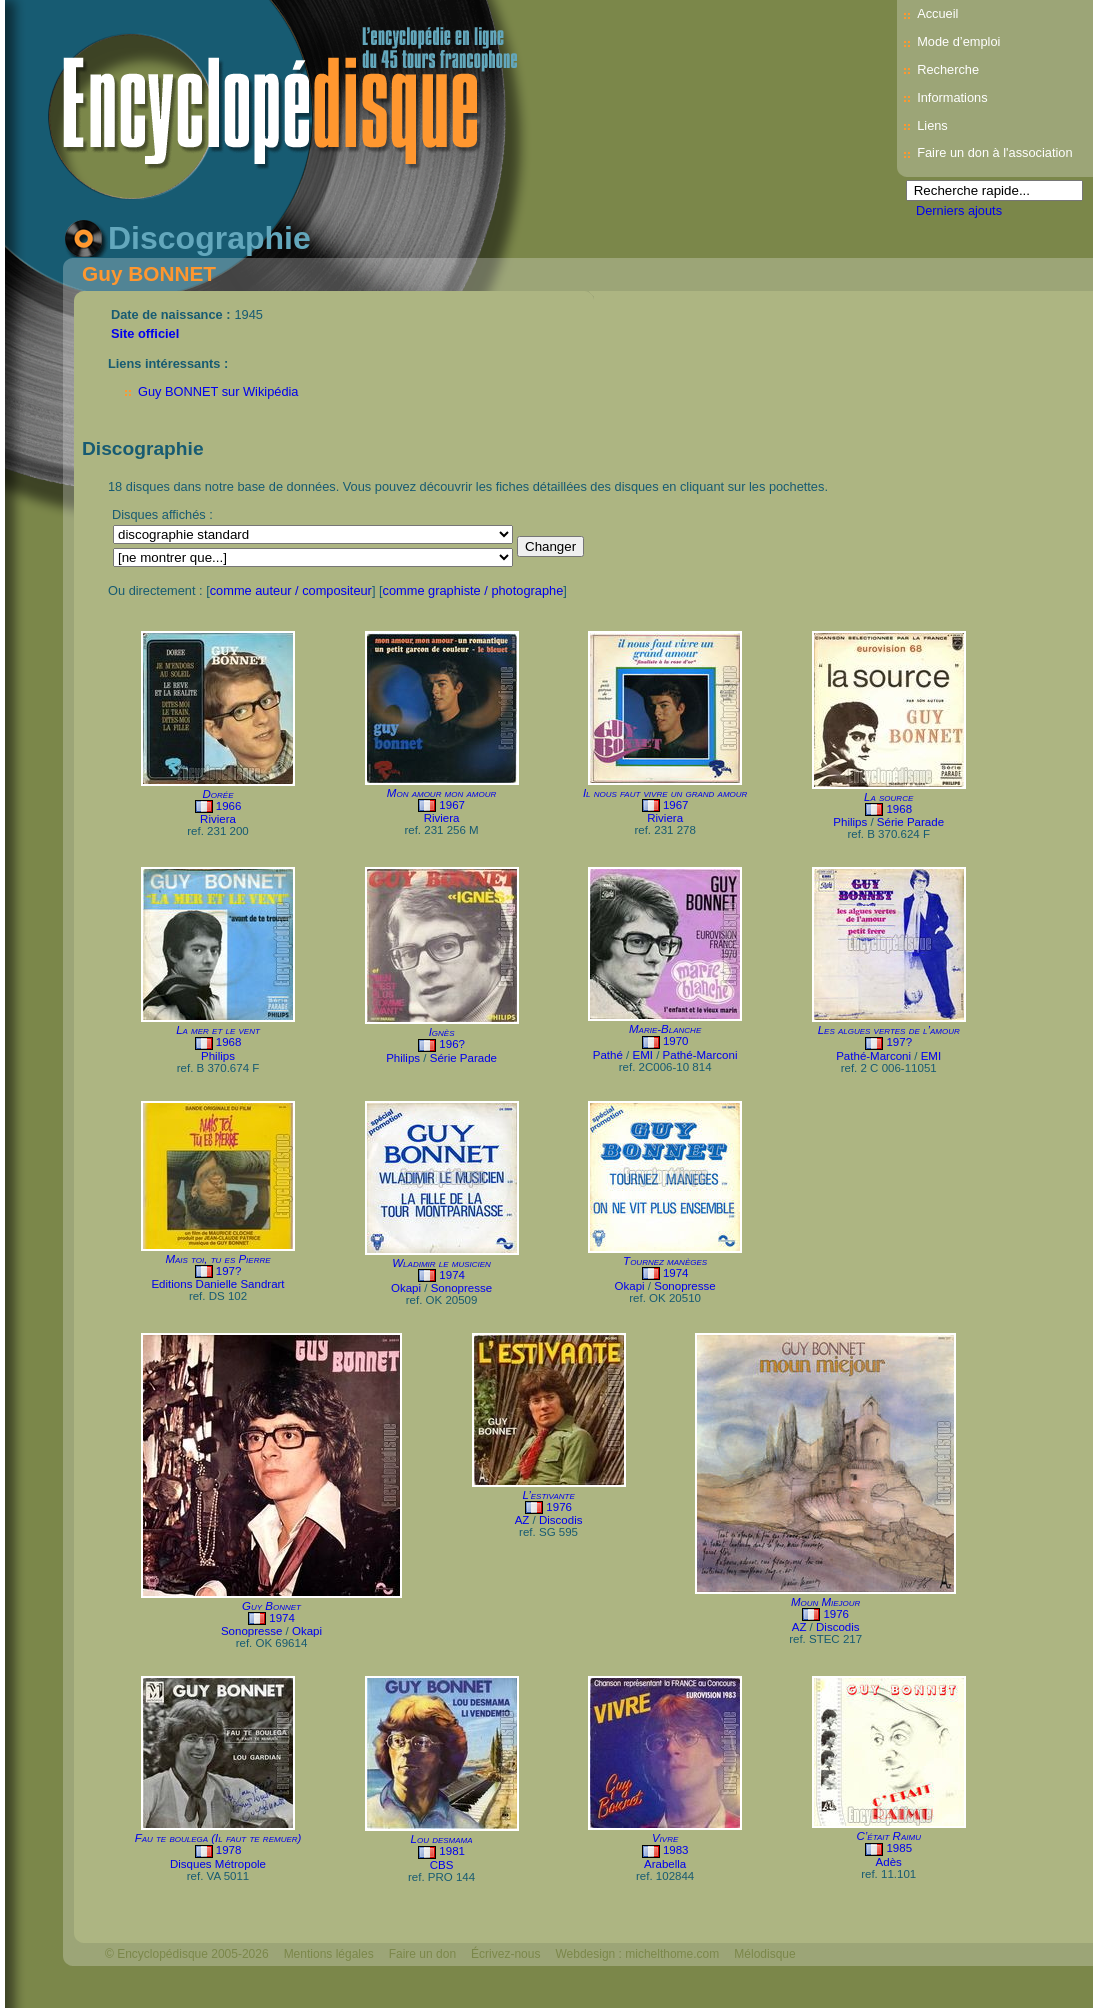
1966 (229, 806)
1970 (676, 1041)
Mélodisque (764, 1954)
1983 (676, 1850)
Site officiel (145, 333)
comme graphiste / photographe (473, 590)
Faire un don (422, 1954)
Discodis (561, 1520)
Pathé (608, 1055)
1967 (452, 805)
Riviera (218, 819)
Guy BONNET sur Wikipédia (218, 391)
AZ (522, 1520)
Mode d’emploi (958, 41)
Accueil (937, 13)
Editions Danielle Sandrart (217, 1284)
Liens (932, 125)
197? (899, 1042)
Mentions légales (329, 1954)
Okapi (406, 1288)
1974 (452, 1275)
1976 (559, 1507)
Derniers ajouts (959, 210)
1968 (899, 809)
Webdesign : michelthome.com (637, 1954)
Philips (850, 822)
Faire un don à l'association (994, 152)
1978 (229, 1850)
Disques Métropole (218, 1864)
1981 (452, 1851)
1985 (899, 1848)
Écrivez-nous (505, 1954)
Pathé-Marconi (700, 1055)
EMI (642, 1055)
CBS (442, 1865)
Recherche (948, 69)
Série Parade (910, 822)
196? (452, 1044)
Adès (889, 1862)
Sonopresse (461, 1288)
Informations (952, 97)
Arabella (665, 1864)
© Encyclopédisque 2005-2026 (187, 1954)
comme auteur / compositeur (291, 590)
